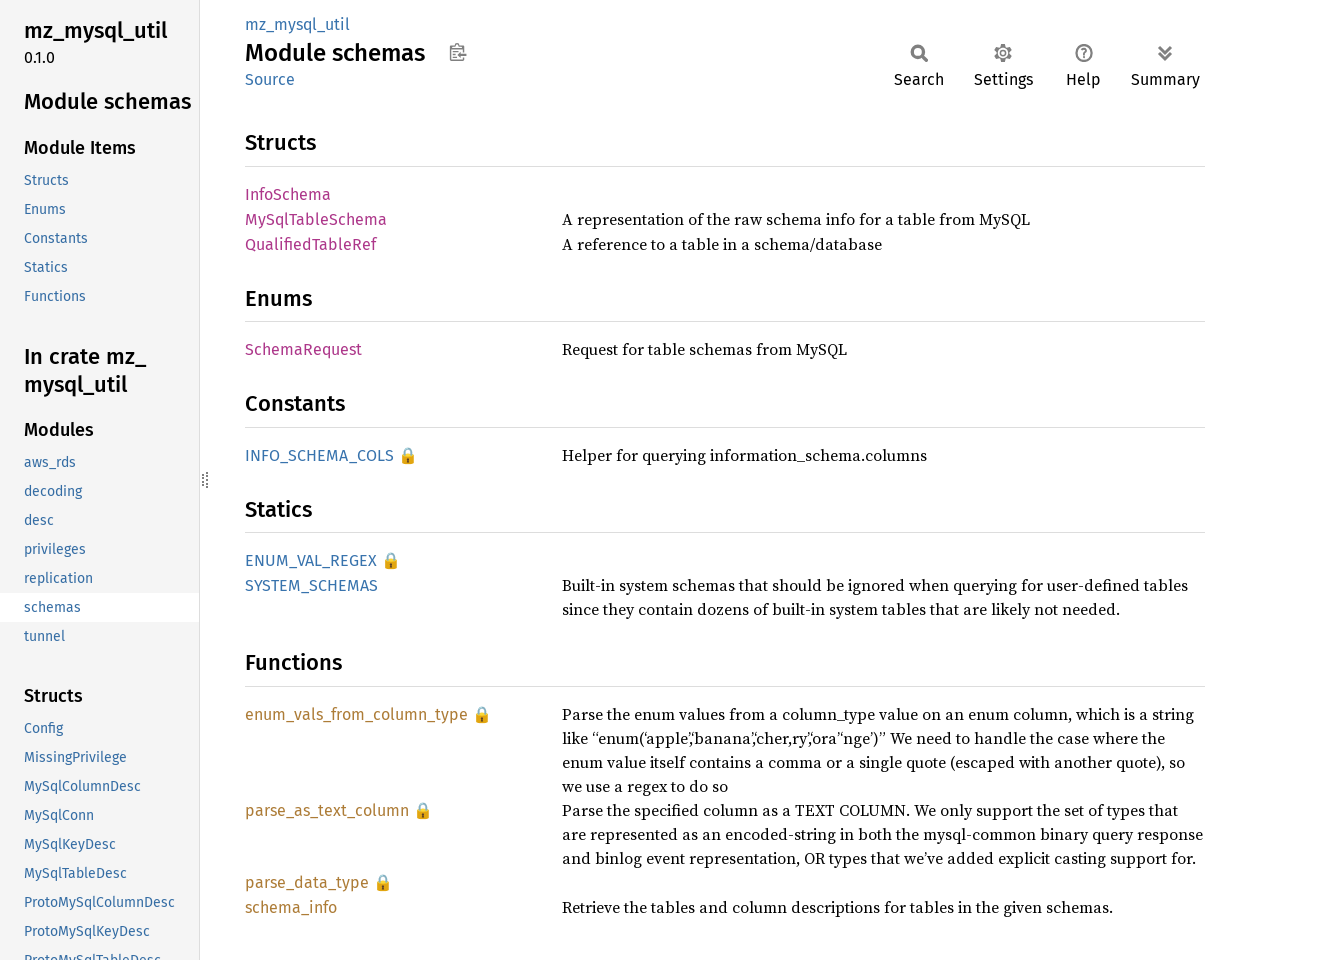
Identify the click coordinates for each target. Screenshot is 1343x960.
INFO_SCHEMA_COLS (319, 455)
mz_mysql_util (297, 24)
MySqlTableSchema (316, 219)
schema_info (291, 907)
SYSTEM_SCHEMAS (311, 585)
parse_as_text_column (327, 810)
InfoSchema (288, 194)
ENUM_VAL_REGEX (311, 560)
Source (270, 79)
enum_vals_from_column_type (356, 714)
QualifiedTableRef (310, 244)
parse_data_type (307, 882)
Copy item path (457, 52)
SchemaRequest (303, 349)
